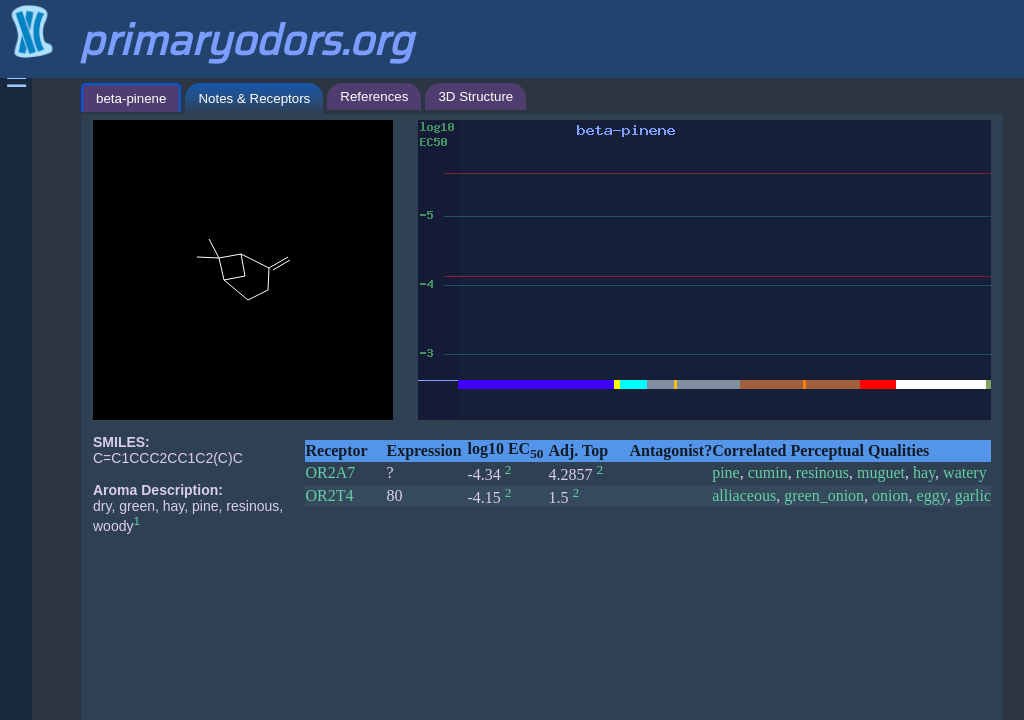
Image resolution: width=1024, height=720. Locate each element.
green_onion (824, 495)
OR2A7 (330, 472)
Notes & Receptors (254, 98)
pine (726, 472)
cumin (768, 472)
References (374, 96)
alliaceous (744, 495)
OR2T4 (329, 495)
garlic (973, 495)
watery (965, 472)
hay (924, 472)
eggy (932, 495)
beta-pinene (131, 98)
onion (890, 495)
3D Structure (475, 96)
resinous (822, 472)
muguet (881, 472)
